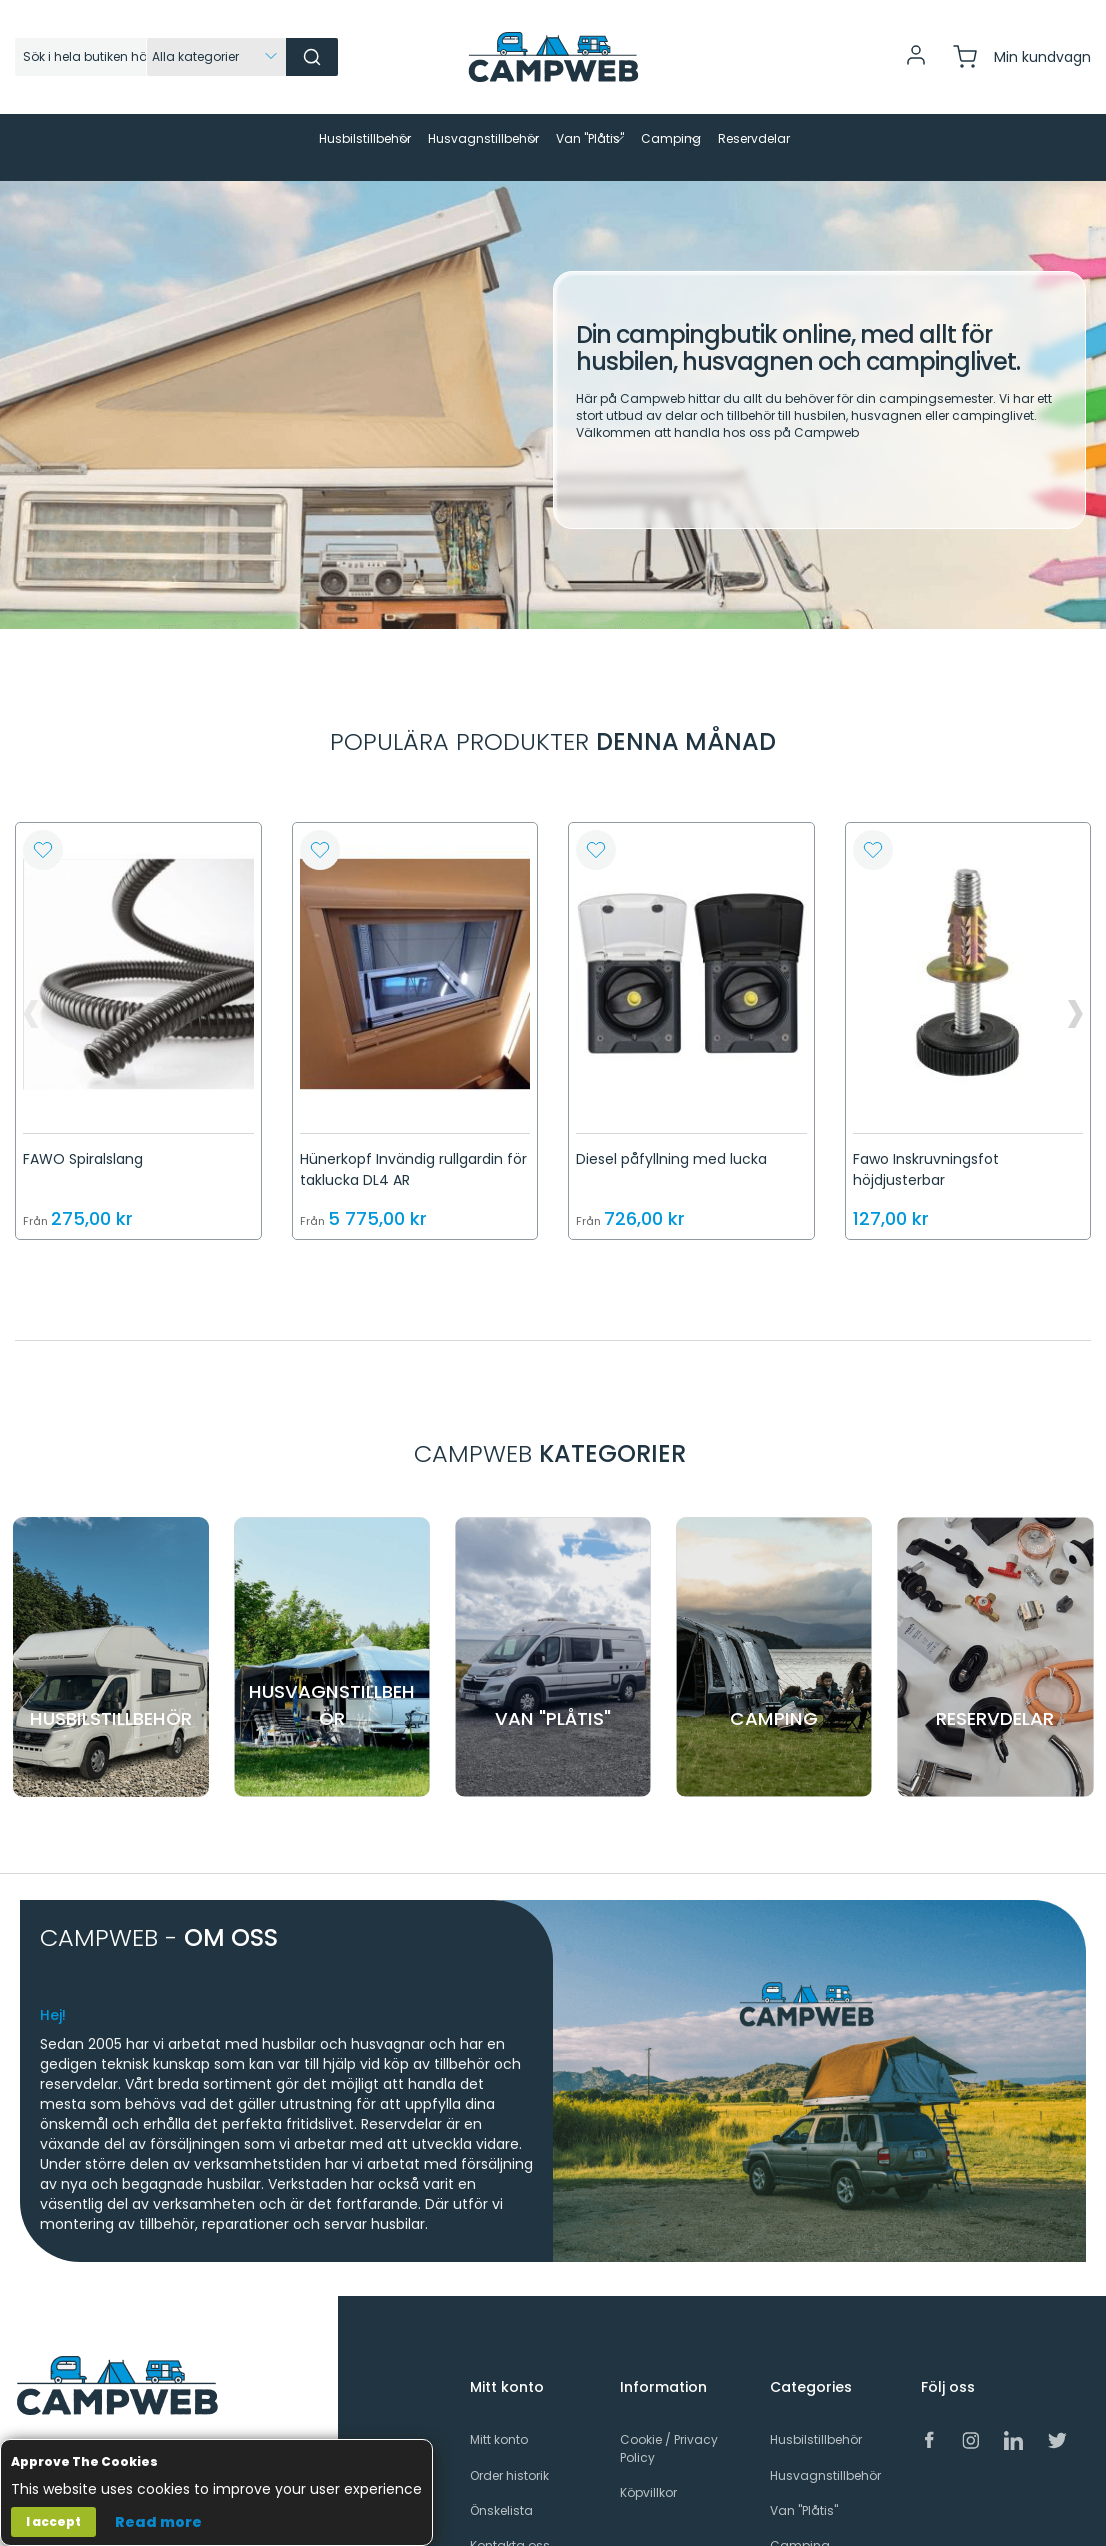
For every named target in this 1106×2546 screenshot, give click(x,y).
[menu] (553, 139)
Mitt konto (499, 2423)
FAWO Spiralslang (83, 1142)
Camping (800, 2528)
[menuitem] (207, 139)
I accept (53, 2521)
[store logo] (553, 57)
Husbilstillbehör (816, 2423)
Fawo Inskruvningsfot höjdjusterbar (926, 1152)
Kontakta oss (510, 2528)
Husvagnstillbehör (825, 2458)
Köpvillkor (648, 2475)
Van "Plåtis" (804, 2493)
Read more (158, 2522)
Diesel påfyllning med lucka (671, 1142)
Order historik (509, 2458)
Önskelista (501, 2493)
